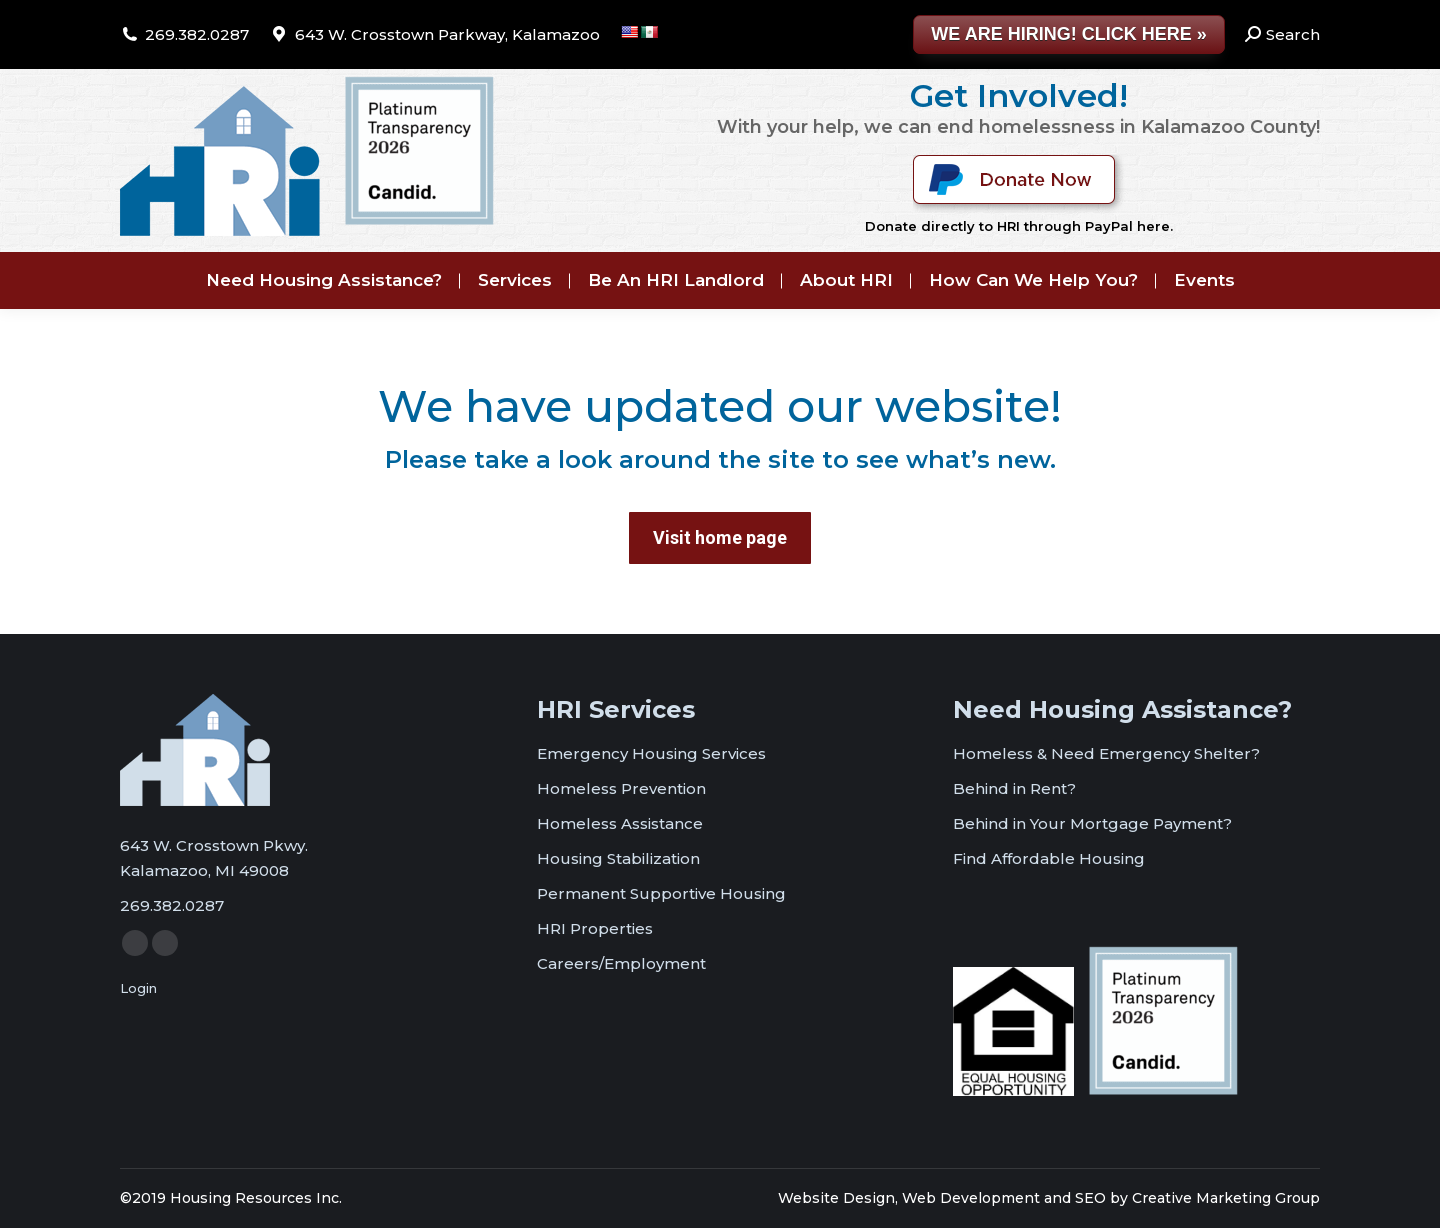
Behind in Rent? (1014, 788)
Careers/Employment (621, 963)
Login (138, 988)
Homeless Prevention (621, 788)
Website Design (836, 1198)
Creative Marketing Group (1226, 1198)
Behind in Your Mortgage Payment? (1092, 823)
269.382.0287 (197, 34)
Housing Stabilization (618, 858)
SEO (1090, 1198)
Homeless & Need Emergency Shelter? (1106, 753)
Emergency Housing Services (651, 753)
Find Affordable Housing (1049, 858)
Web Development (971, 1198)
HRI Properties (595, 928)
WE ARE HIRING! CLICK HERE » (1068, 34)
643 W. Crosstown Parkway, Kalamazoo (447, 34)
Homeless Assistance (620, 823)
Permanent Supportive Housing (661, 893)
